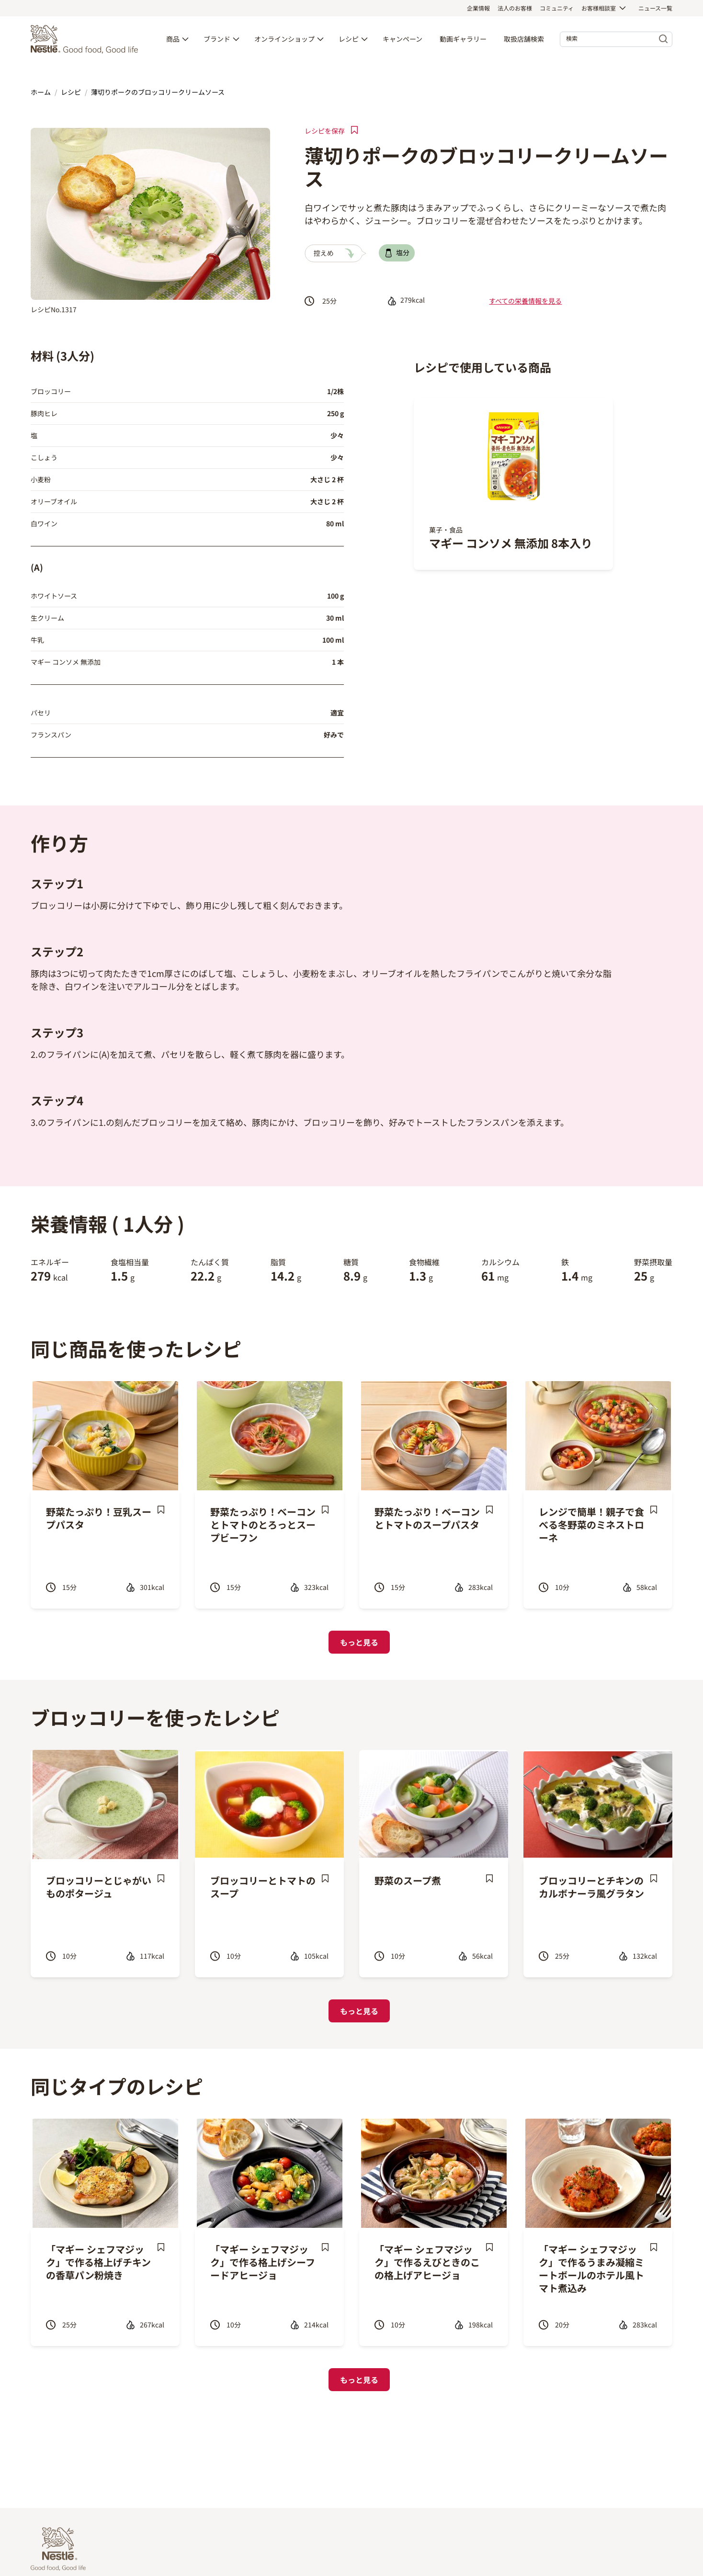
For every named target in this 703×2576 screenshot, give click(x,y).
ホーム (41, 92)
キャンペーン (402, 39)
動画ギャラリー (463, 39)
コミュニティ (557, 8)
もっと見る (359, 1642)
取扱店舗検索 (524, 39)
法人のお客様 (515, 8)
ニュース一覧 (655, 8)
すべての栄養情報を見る (525, 301)
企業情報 (478, 8)
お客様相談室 (598, 8)
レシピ (349, 39)
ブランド (217, 39)
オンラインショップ (284, 39)
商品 (173, 39)
